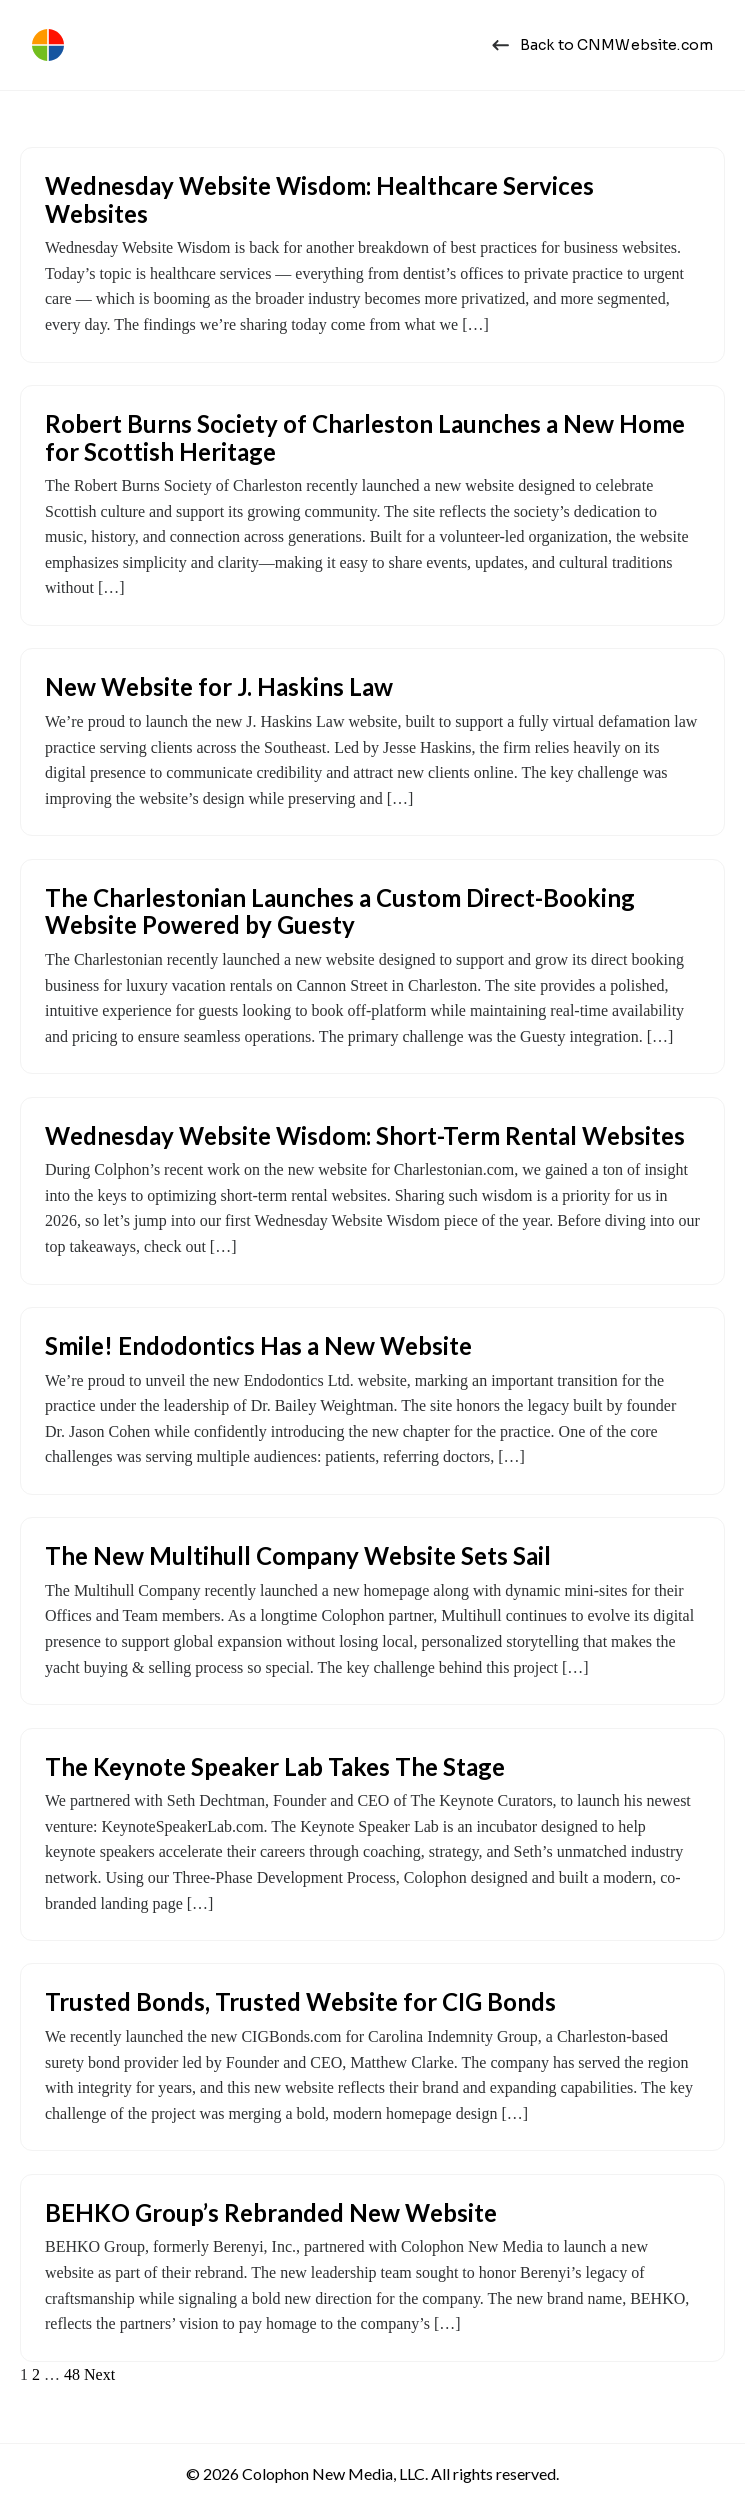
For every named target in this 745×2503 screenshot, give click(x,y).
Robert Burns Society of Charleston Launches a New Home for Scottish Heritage (365, 437)
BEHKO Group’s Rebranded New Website (271, 2212)
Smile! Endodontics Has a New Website (258, 1345)
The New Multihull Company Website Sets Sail (298, 1555)
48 (72, 2374)
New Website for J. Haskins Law (219, 686)
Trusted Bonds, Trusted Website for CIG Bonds (300, 2001)
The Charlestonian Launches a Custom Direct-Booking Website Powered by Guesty (340, 911)
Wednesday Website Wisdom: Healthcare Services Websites (319, 199)
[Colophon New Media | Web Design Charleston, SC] (48, 45)
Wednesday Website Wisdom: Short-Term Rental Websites (365, 1135)
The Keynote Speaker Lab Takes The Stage (275, 1766)
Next (99, 2374)
